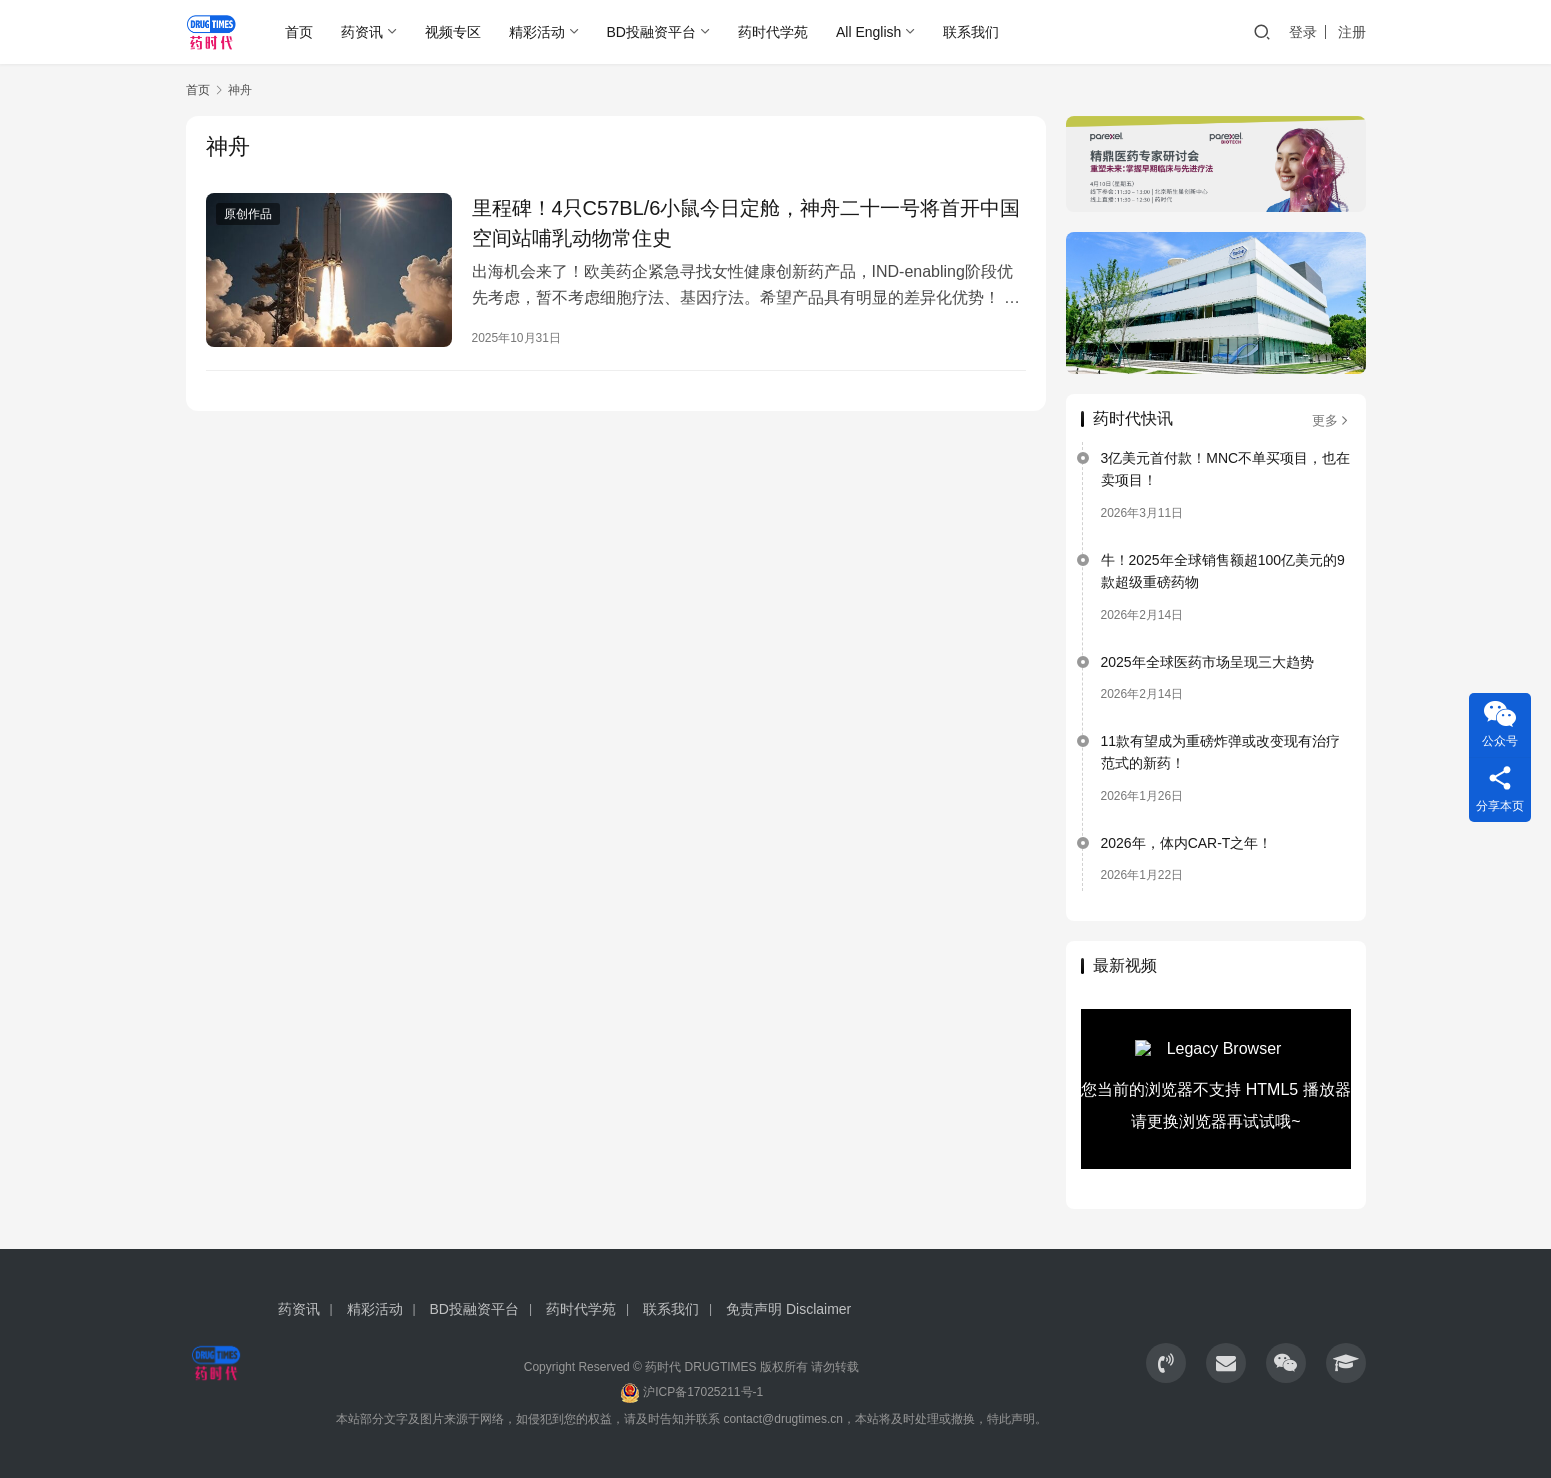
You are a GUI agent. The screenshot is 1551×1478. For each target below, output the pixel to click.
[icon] (1166, 1363)
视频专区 (453, 32)
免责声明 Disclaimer (788, 1309)
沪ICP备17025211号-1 (703, 1392)
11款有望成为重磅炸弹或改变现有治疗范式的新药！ (1221, 752)
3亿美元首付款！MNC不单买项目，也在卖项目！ (1226, 469)
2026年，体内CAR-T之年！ (1187, 843)
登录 (1303, 32)
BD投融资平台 (651, 32)
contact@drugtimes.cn (783, 1419)
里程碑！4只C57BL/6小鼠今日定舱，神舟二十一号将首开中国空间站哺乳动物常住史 (746, 223)
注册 (1352, 32)
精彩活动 (537, 32)
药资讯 (362, 32)
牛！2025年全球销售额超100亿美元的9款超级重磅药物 (1223, 571)
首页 (299, 32)
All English (868, 32)
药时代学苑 (773, 32)
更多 (1331, 420)
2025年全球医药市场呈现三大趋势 (1207, 662)
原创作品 (248, 214)
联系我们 (971, 32)
